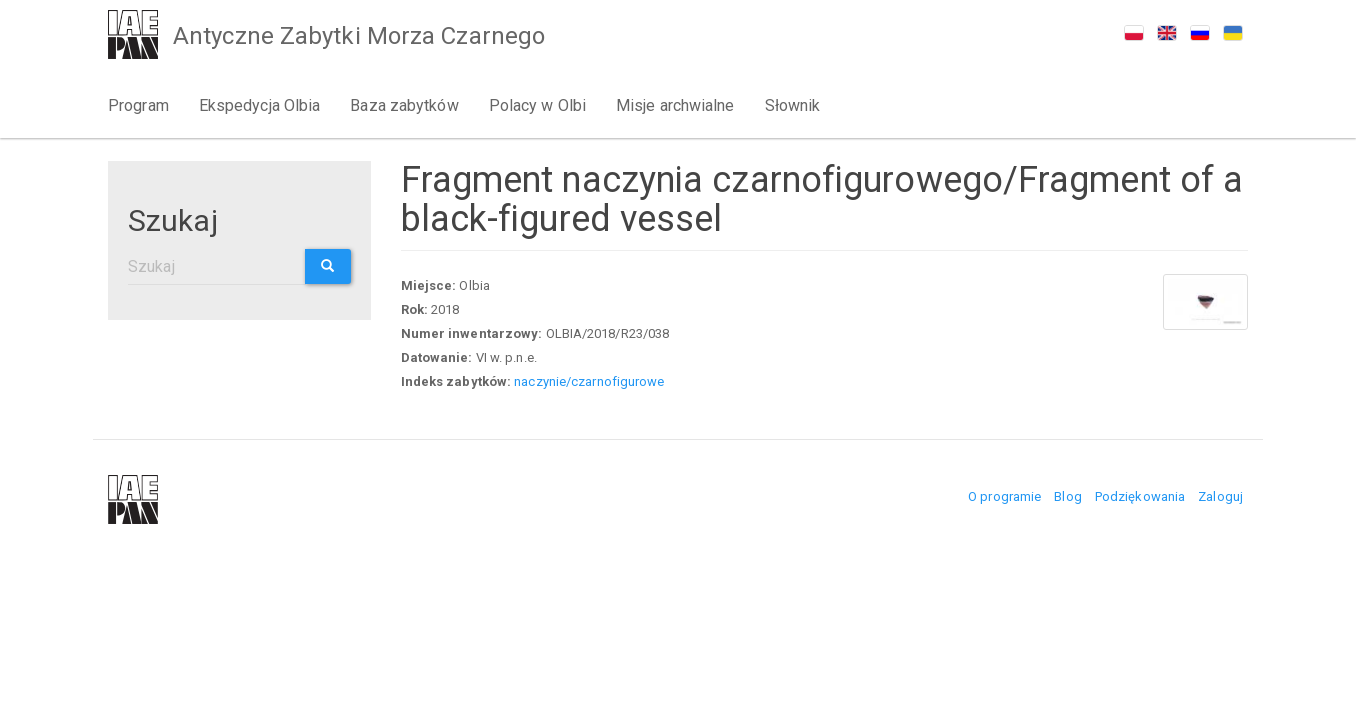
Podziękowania (1140, 496)
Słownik (793, 105)
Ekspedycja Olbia (260, 105)
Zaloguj (1220, 496)
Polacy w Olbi (537, 105)
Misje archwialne (675, 105)
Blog (1067, 496)
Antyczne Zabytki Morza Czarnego (359, 36)
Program (138, 105)
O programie (1004, 496)
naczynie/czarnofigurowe (589, 381)
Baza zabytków (404, 105)
